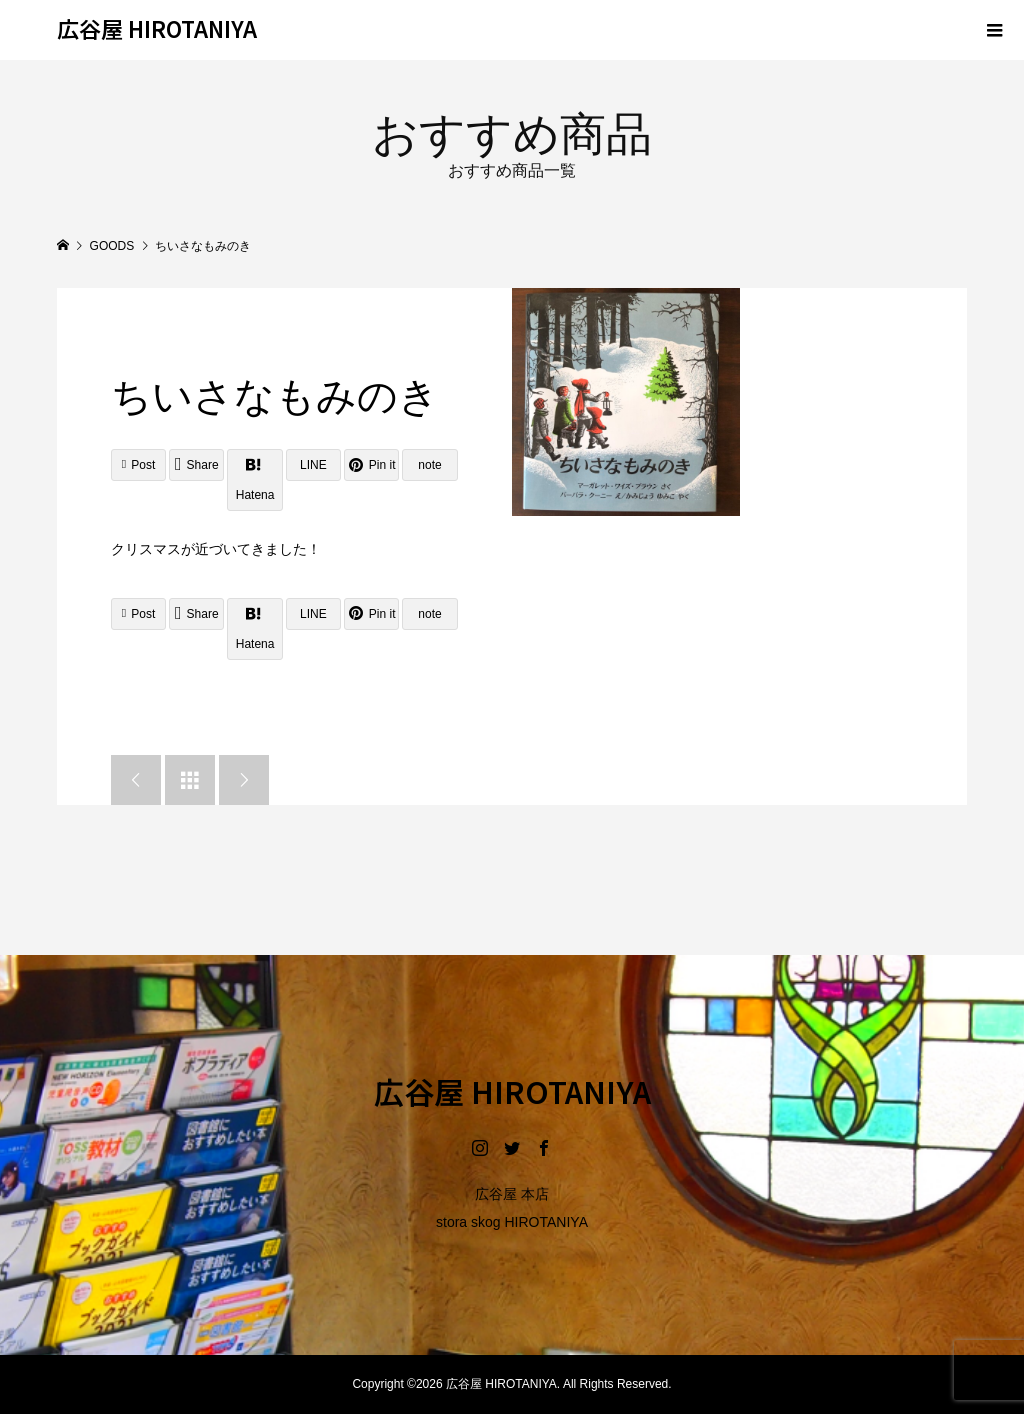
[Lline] (313, 465)
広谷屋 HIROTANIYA (157, 28)
